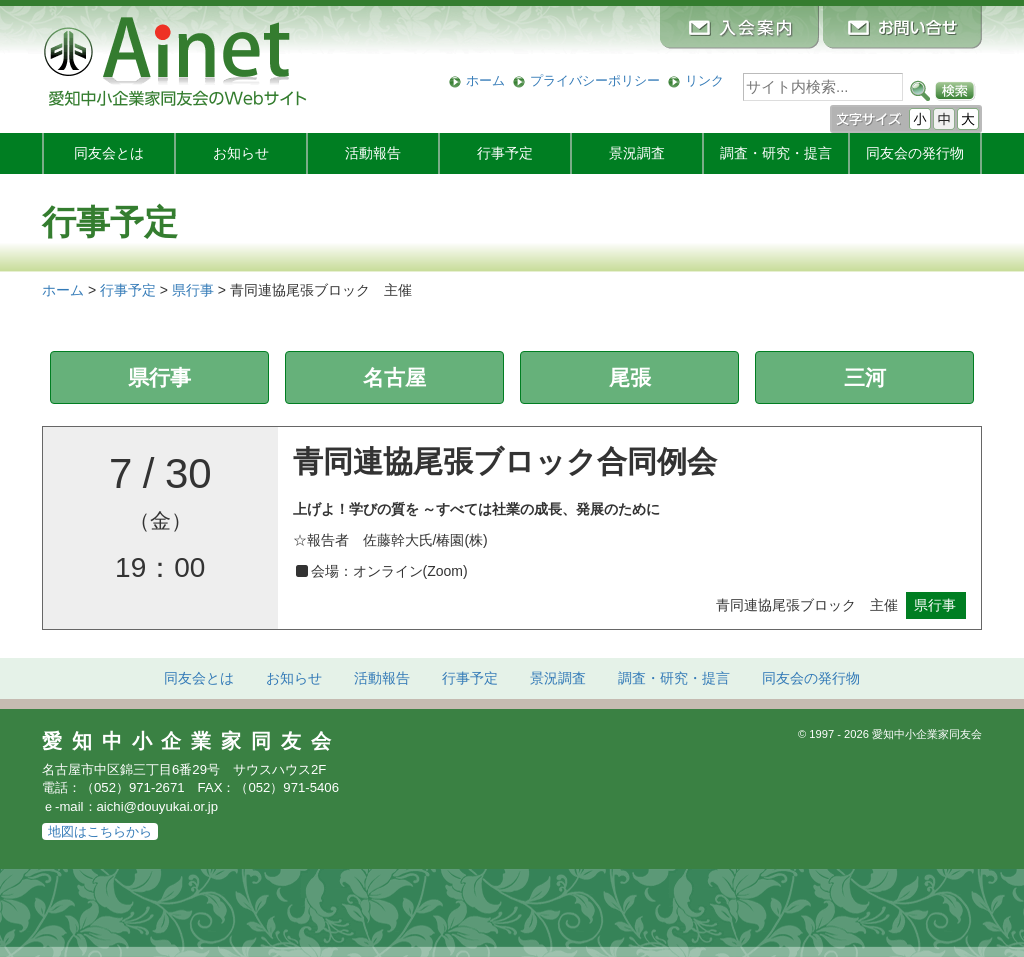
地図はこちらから (100, 831)
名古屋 (394, 377)
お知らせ (241, 153)
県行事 (159, 377)
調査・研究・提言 (776, 153)
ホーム (485, 80)
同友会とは (109, 153)
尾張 (630, 377)
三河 (865, 377)
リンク (704, 80)
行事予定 (505, 153)
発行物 (915, 153)
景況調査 (637, 153)
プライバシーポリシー (595, 80)
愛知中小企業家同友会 (191, 741)
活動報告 (373, 153)
